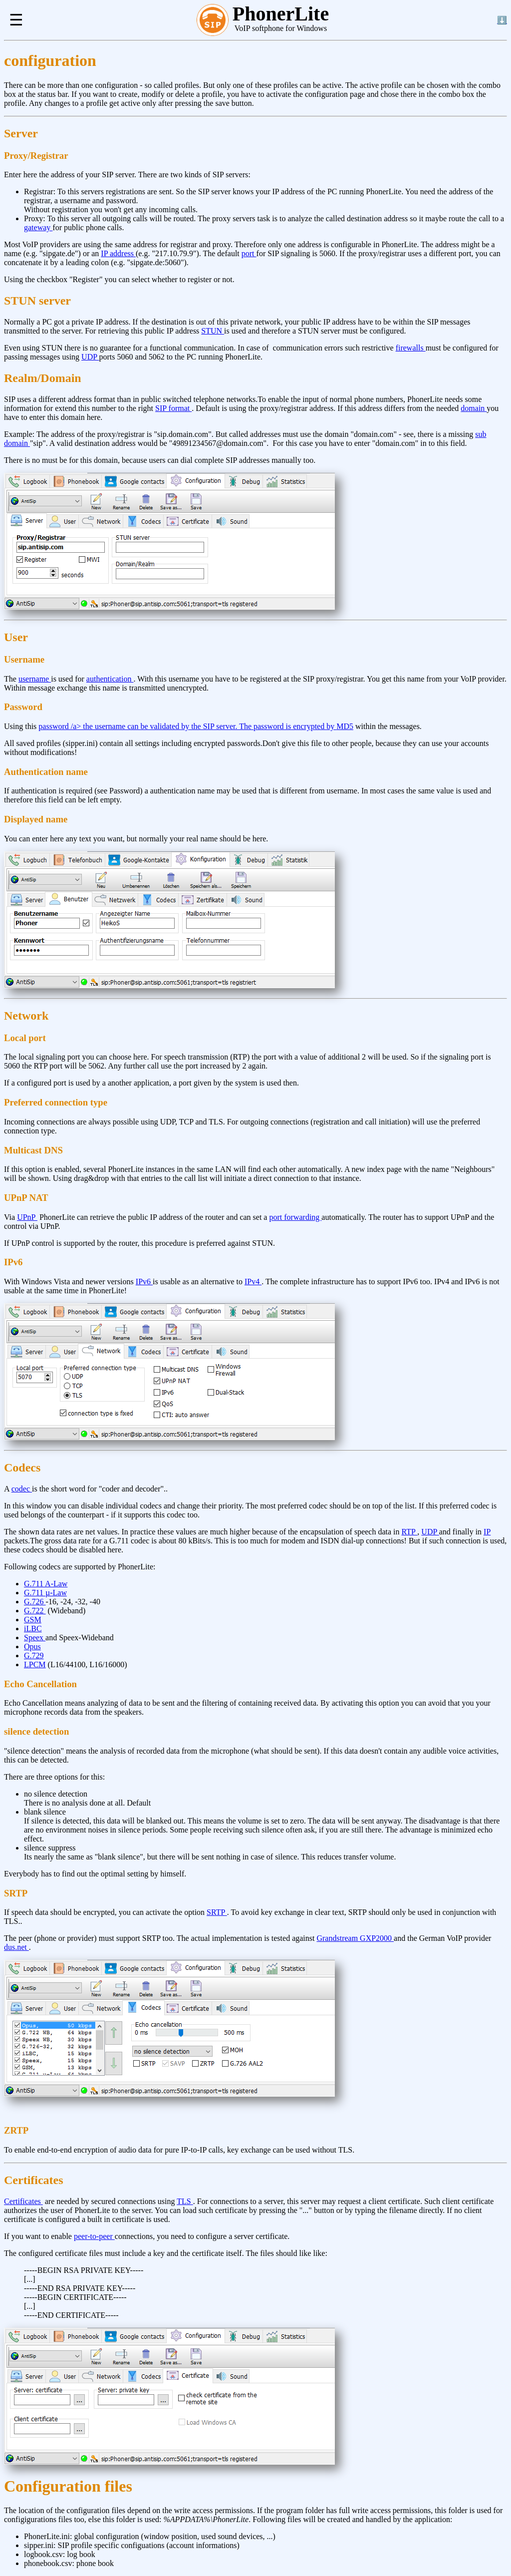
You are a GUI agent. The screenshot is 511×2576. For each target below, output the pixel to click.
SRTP (217, 1912)
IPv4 (253, 1281)
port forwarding (295, 1217)
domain (474, 408)
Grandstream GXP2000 (355, 1938)
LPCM (35, 1664)
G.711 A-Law (45, 1583)
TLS (185, 2201)
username (34, 679)
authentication (110, 679)
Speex (34, 1637)
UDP (90, 357)
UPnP (27, 1217)
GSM (32, 1619)
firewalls (411, 348)
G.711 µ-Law (45, 1592)
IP (487, 1531)
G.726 (35, 1601)
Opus (32, 1646)
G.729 (34, 1655)
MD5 (344, 726)
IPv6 (144, 1281)
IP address (118, 253)
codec (21, 1488)
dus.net (16, 1947)
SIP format (173, 408)
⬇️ (502, 20)
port (249, 253)
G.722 (35, 1610)
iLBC (33, 1628)
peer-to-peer (94, 2236)
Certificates (23, 2201)
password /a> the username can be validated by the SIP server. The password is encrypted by (187, 726)
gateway (38, 227)
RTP (410, 1531)
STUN (212, 331)
